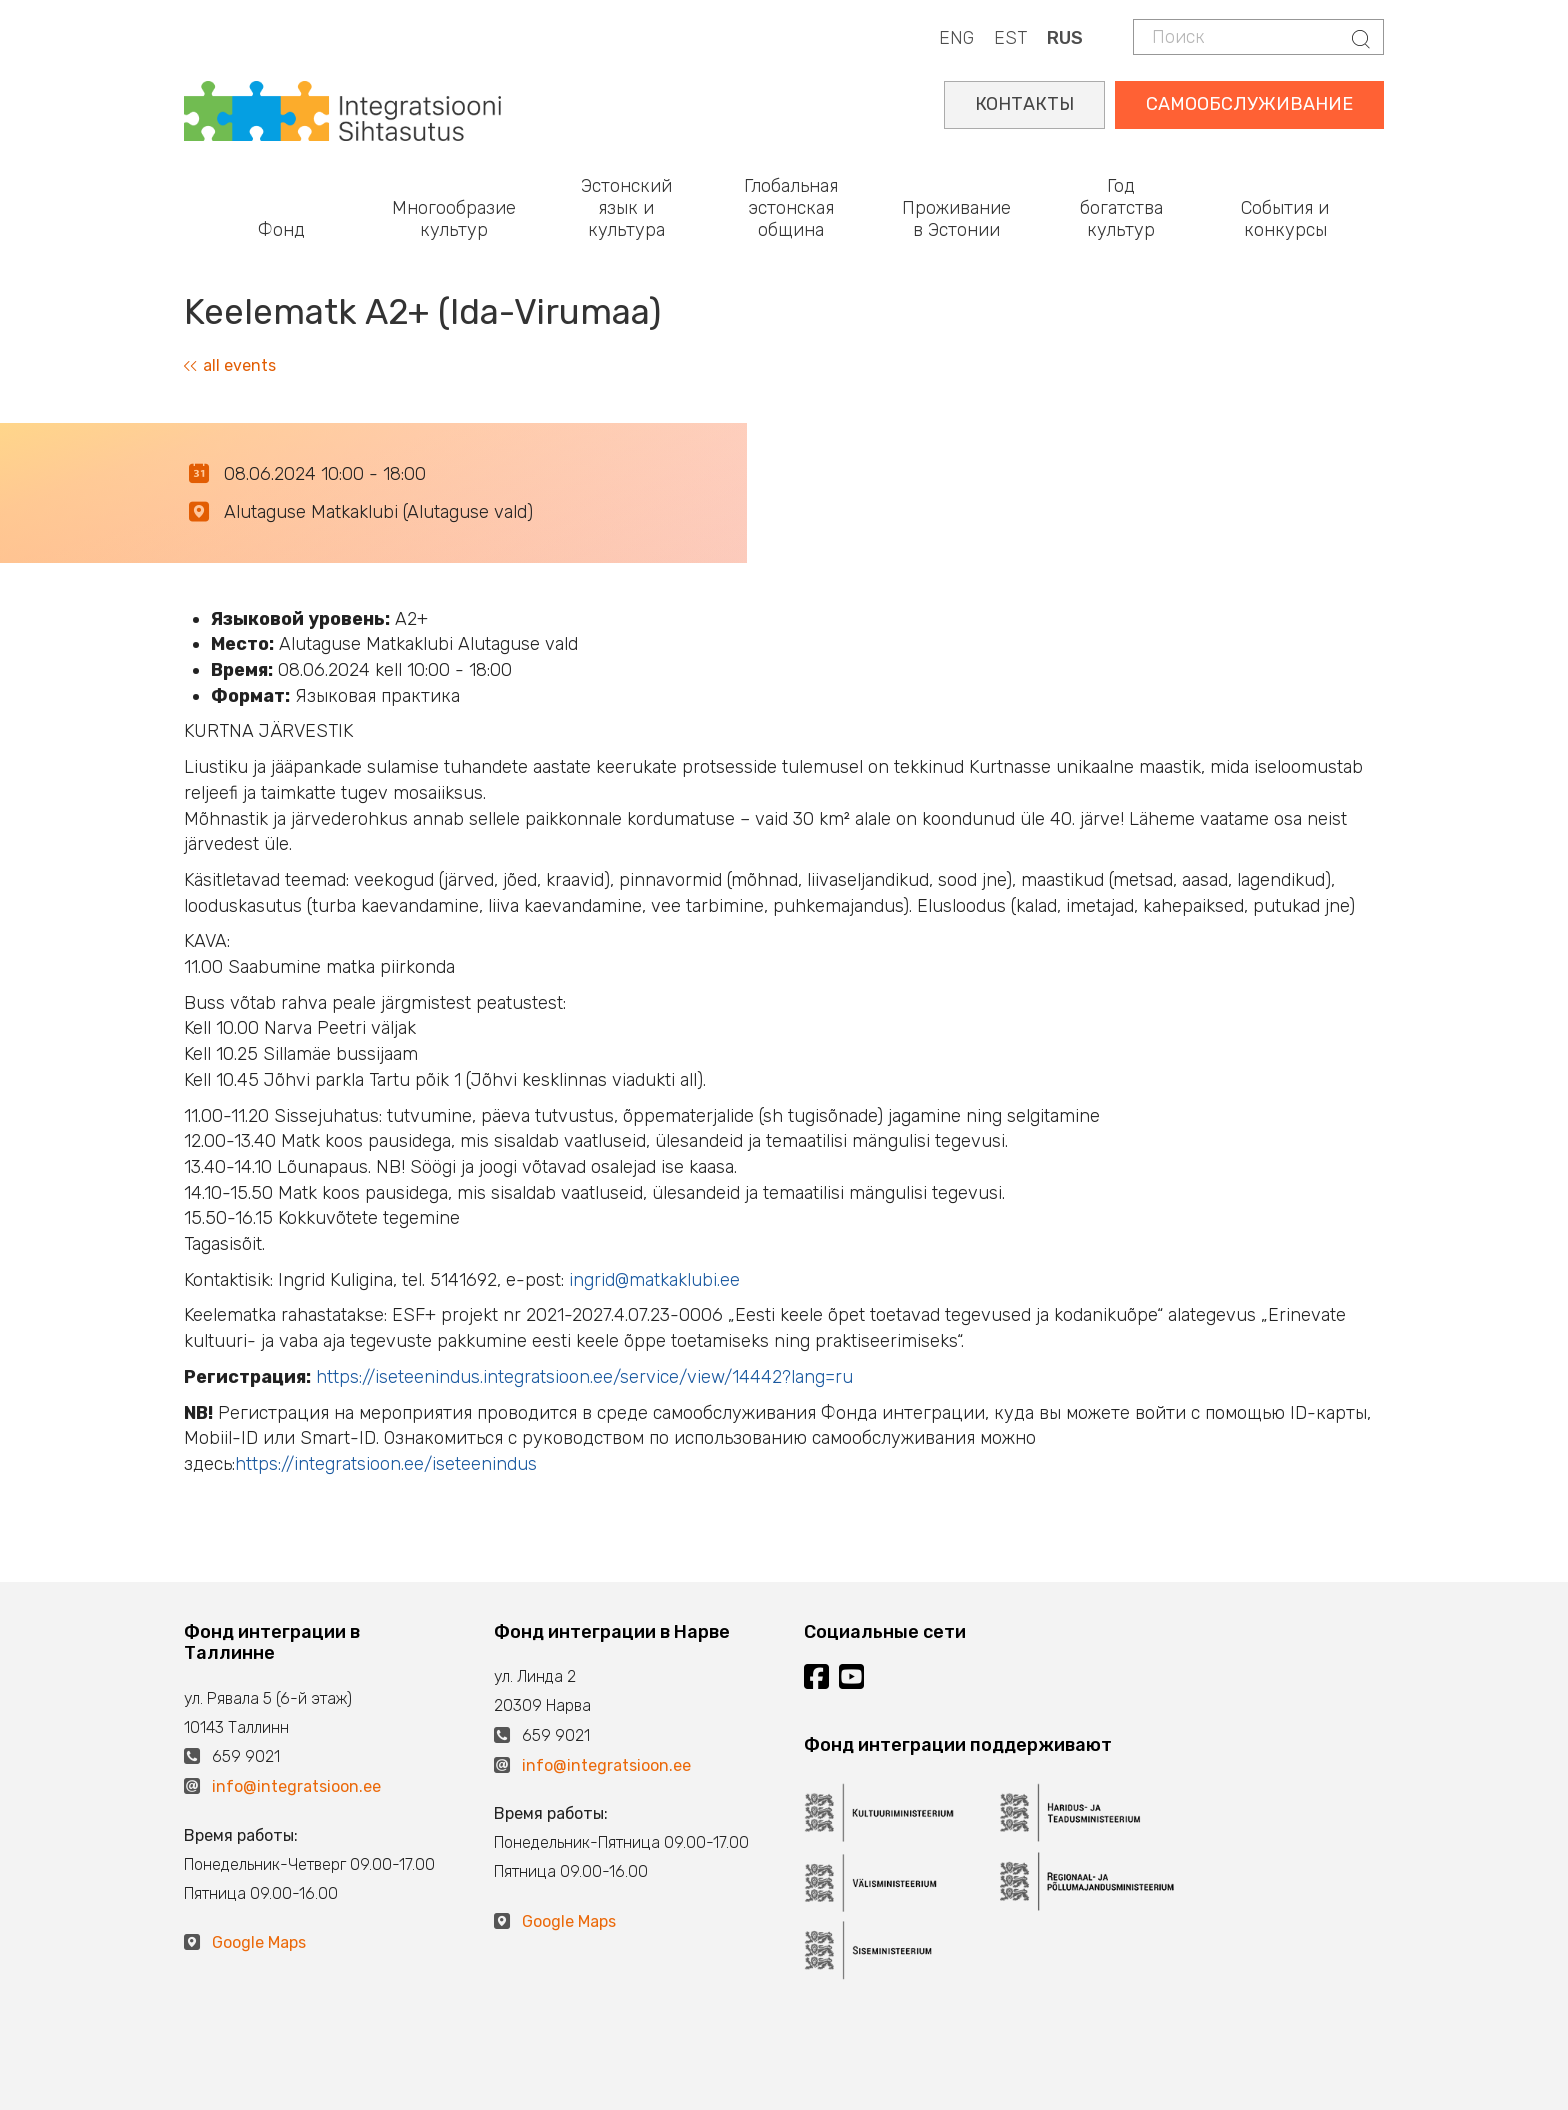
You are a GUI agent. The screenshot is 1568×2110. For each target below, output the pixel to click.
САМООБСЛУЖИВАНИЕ (1249, 104)
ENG (956, 38)
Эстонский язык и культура (626, 207)
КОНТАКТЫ (1024, 104)
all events (230, 365)
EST (1010, 38)
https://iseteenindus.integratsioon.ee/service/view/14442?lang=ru (584, 1377)
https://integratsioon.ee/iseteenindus (386, 1464)
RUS (1065, 38)
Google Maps (259, 1942)
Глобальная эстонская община (791, 207)
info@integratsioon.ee (296, 1786)
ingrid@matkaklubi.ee (654, 1280)
